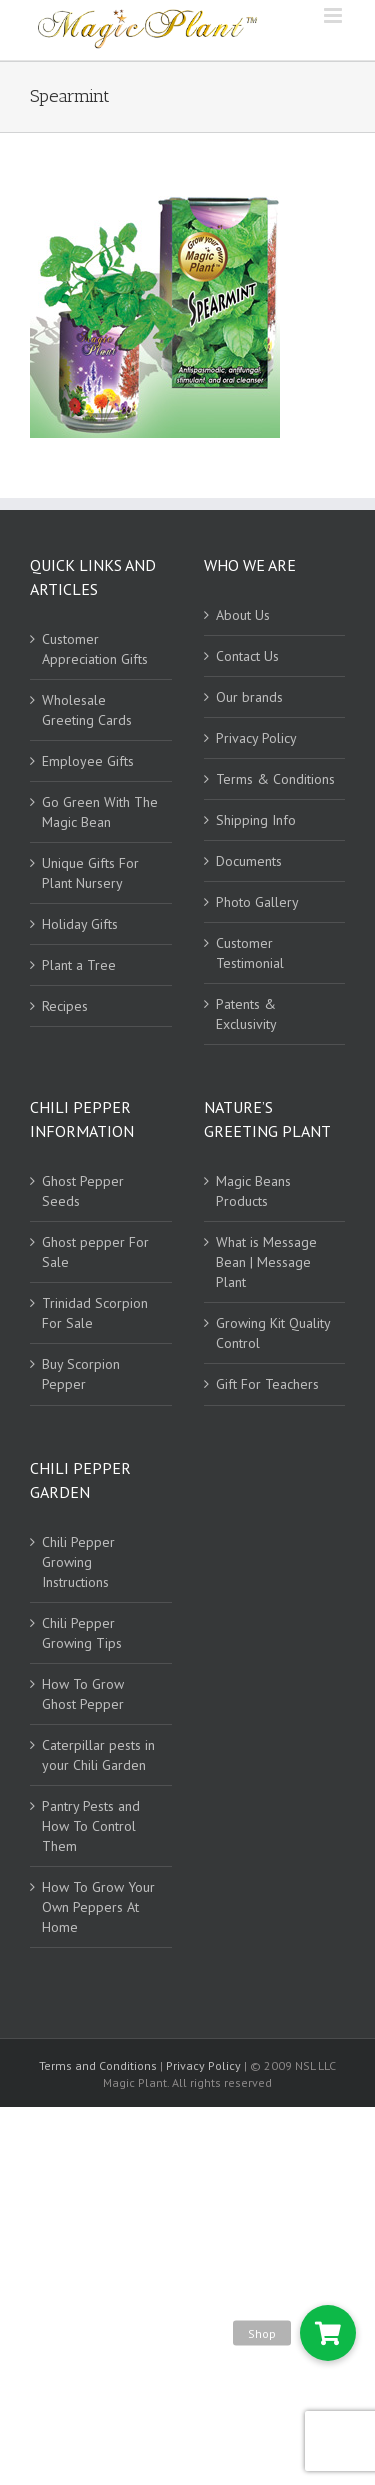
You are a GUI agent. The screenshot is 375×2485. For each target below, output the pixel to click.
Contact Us (247, 656)
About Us (243, 615)
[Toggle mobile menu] (334, 15)
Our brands (249, 697)
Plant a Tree (79, 965)
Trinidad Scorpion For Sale (95, 1313)
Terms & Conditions (275, 779)
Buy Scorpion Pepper (81, 1374)
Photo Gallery (257, 902)
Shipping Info (256, 820)
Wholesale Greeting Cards (87, 710)
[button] (328, 2333)
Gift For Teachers (267, 1384)
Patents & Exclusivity (246, 1014)
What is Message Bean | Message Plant (266, 1262)
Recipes (65, 1006)
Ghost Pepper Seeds (83, 1191)
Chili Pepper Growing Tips (82, 1633)
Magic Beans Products (253, 1191)
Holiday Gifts (80, 924)
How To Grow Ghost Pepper (83, 1694)
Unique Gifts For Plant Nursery (90, 873)
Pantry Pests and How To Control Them (91, 1826)
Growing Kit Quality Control (273, 1333)
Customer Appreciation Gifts (95, 649)
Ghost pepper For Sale (95, 1252)
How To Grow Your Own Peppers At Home (98, 1907)
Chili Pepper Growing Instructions (78, 1562)
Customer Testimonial (250, 953)
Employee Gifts (88, 761)
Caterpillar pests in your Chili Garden (98, 1755)
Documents (249, 861)
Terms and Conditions (99, 2065)
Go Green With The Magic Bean (100, 812)
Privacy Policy (256, 738)
